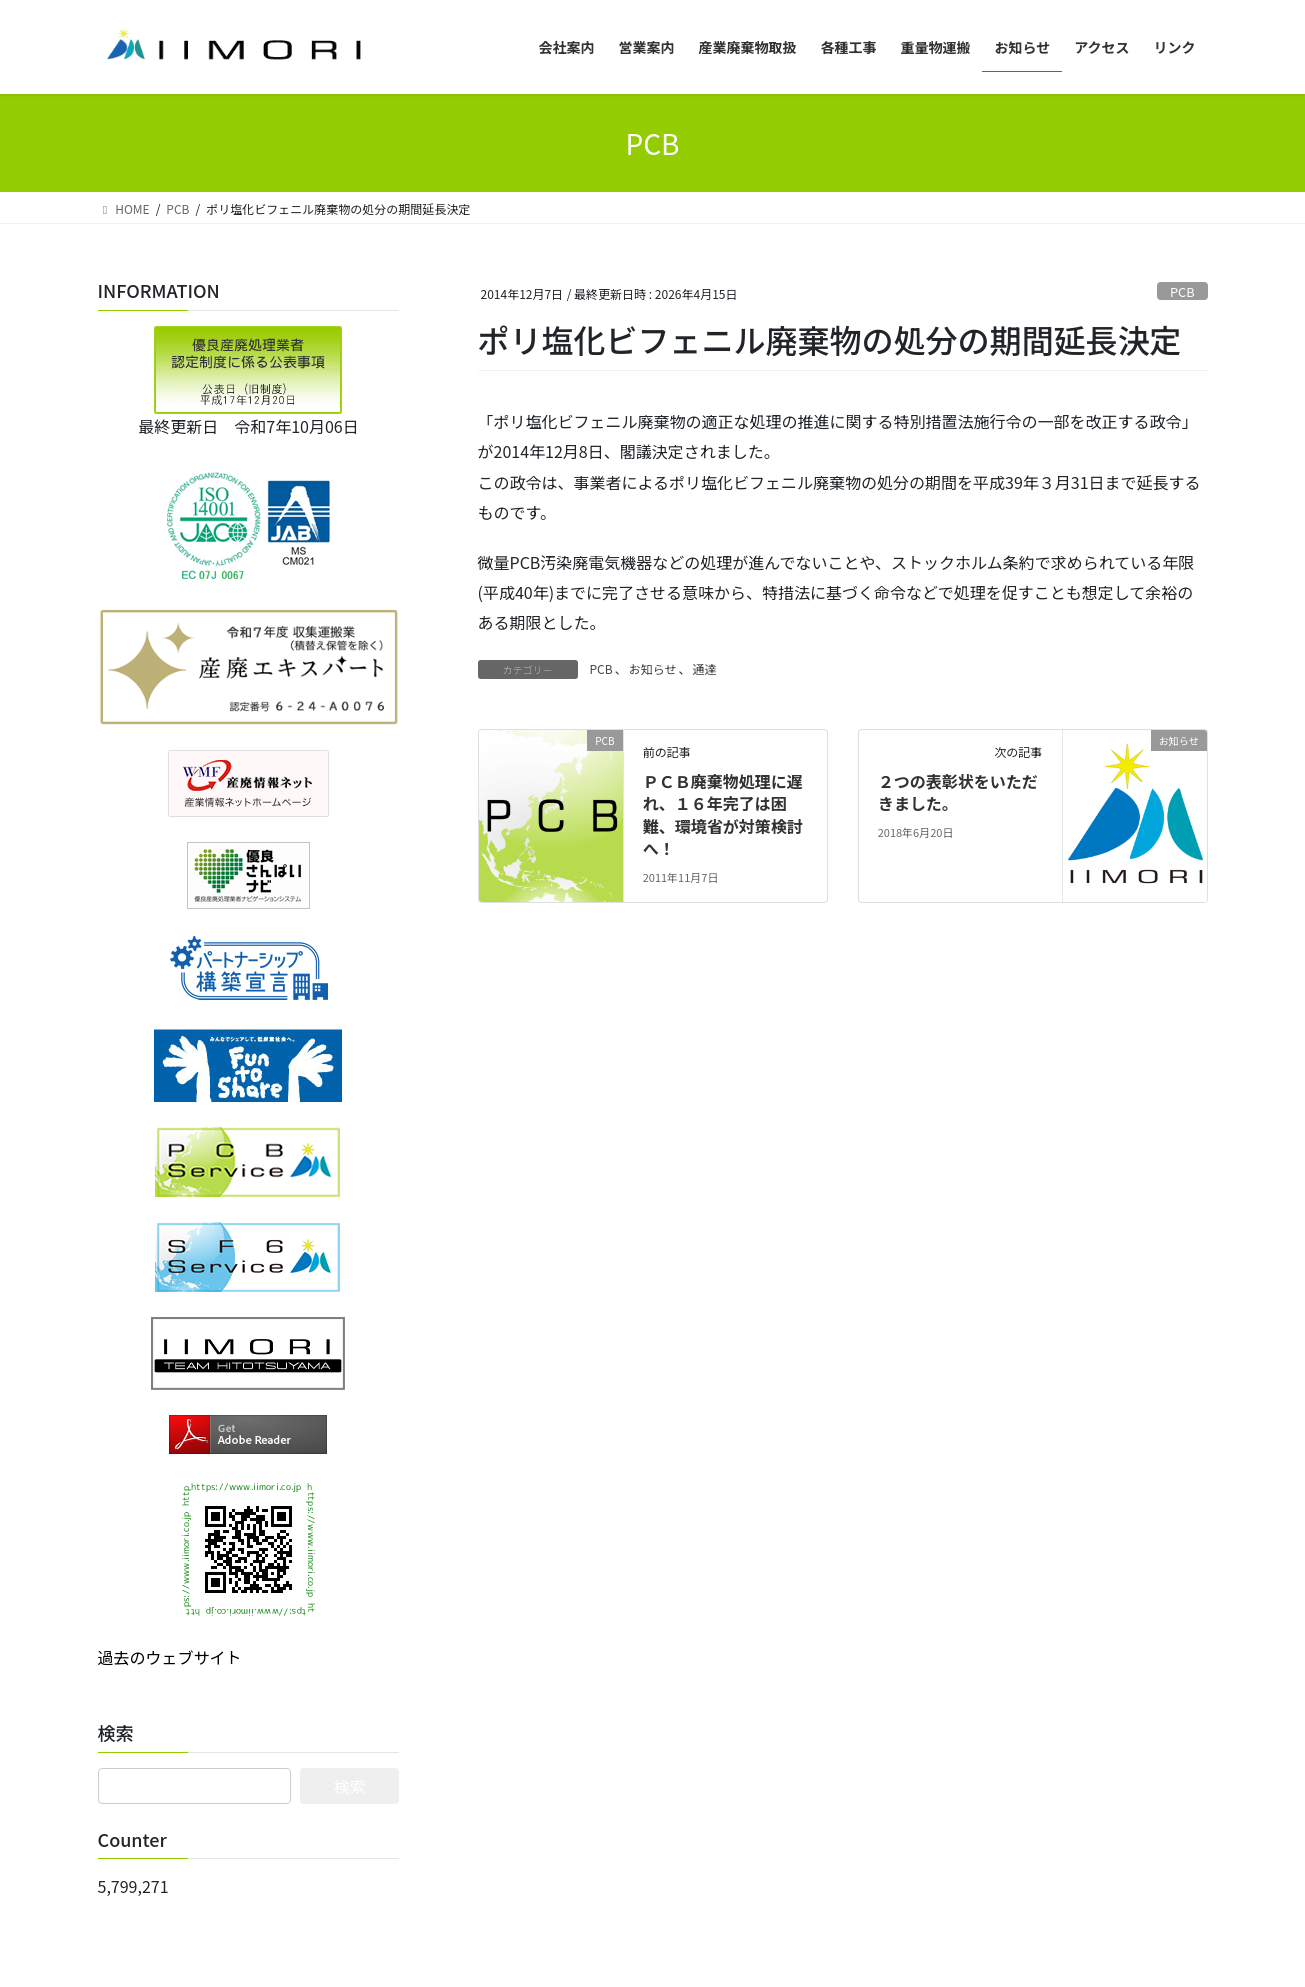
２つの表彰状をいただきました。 (958, 792)
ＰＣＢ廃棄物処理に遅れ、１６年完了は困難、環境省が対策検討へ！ (723, 814)
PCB (1182, 291)
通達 (704, 668)
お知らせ (653, 668)
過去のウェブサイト (170, 1657)
